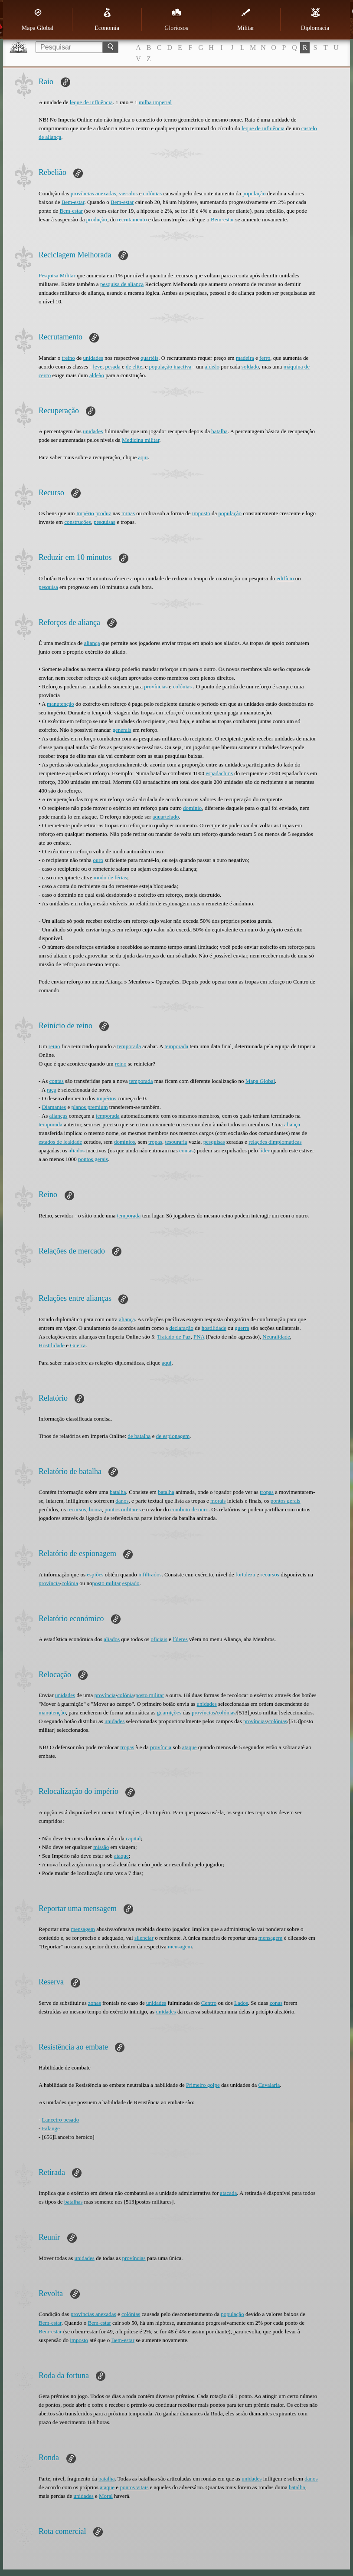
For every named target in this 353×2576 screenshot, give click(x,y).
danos (121, 1500)
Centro (208, 2003)
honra (95, 1509)
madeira (245, 358)
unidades (93, 358)
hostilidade (214, 1328)
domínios (124, 1141)
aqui (143, 457)
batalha (219, 431)
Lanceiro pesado (60, 2119)
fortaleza (245, 1574)
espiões (95, 1574)
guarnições (169, 1712)
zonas (94, 2003)
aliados (77, 1150)
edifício (285, 578)
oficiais (159, 1639)
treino (68, 358)
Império (85, 513)
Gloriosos (176, 19)
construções (77, 522)
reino (54, 1046)
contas (56, 1081)
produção (96, 219)
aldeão (212, 366)
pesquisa (48, 587)
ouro (98, 860)
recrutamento (132, 219)
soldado (250, 366)
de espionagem (173, 1436)
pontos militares (123, 1509)
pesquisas (104, 522)
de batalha (138, 1436)
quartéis (149, 358)
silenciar (144, 1937)
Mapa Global (37, 19)
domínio (192, 808)
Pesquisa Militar (57, 275)
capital (133, 1838)
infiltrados (149, 1574)
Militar (245, 19)
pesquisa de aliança (122, 284)
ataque (189, 1747)
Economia (107, 19)
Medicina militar (140, 440)
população (253, 193)
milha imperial (155, 102)
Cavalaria (269, 2085)
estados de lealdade (60, 1141)
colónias (152, 193)
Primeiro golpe (203, 2085)
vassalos (128, 193)
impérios (107, 1098)
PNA (198, 1336)
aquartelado (166, 816)
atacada (228, 2193)
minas (128, 513)
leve (97, 366)
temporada (129, 1046)
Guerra (77, 1345)
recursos (76, 1509)
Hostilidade (52, 1345)
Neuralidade (276, 1336)
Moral (106, 2496)
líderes (180, 1639)
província (49, 1583)
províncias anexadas (93, 193)
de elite (134, 366)
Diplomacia (315, 19)
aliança (92, 643)
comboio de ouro (189, 1509)
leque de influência (91, 102)
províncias (155, 686)
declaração (181, 1328)
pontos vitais (134, 2487)
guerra (242, 1328)
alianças (58, 1115)
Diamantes (54, 1107)
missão (101, 1847)
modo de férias (110, 877)
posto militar (106, 1583)
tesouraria (176, 1141)
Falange (51, 2128)
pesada (112, 366)
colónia (70, 1583)
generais (121, 730)
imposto (201, 513)
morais (218, 1500)
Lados (241, 2003)
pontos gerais (93, 1159)
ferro (264, 358)
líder (264, 1150)
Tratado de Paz (174, 1336)
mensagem (83, 1929)
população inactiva (170, 366)
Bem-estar (73, 202)
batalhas (73, 2201)
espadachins (219, 773)
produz (103, 513)
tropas (155, 1141)
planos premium (89, 1107)
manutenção (60, 704)
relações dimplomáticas (274, 1141)
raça (51, 1089)
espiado (131, 1583)
